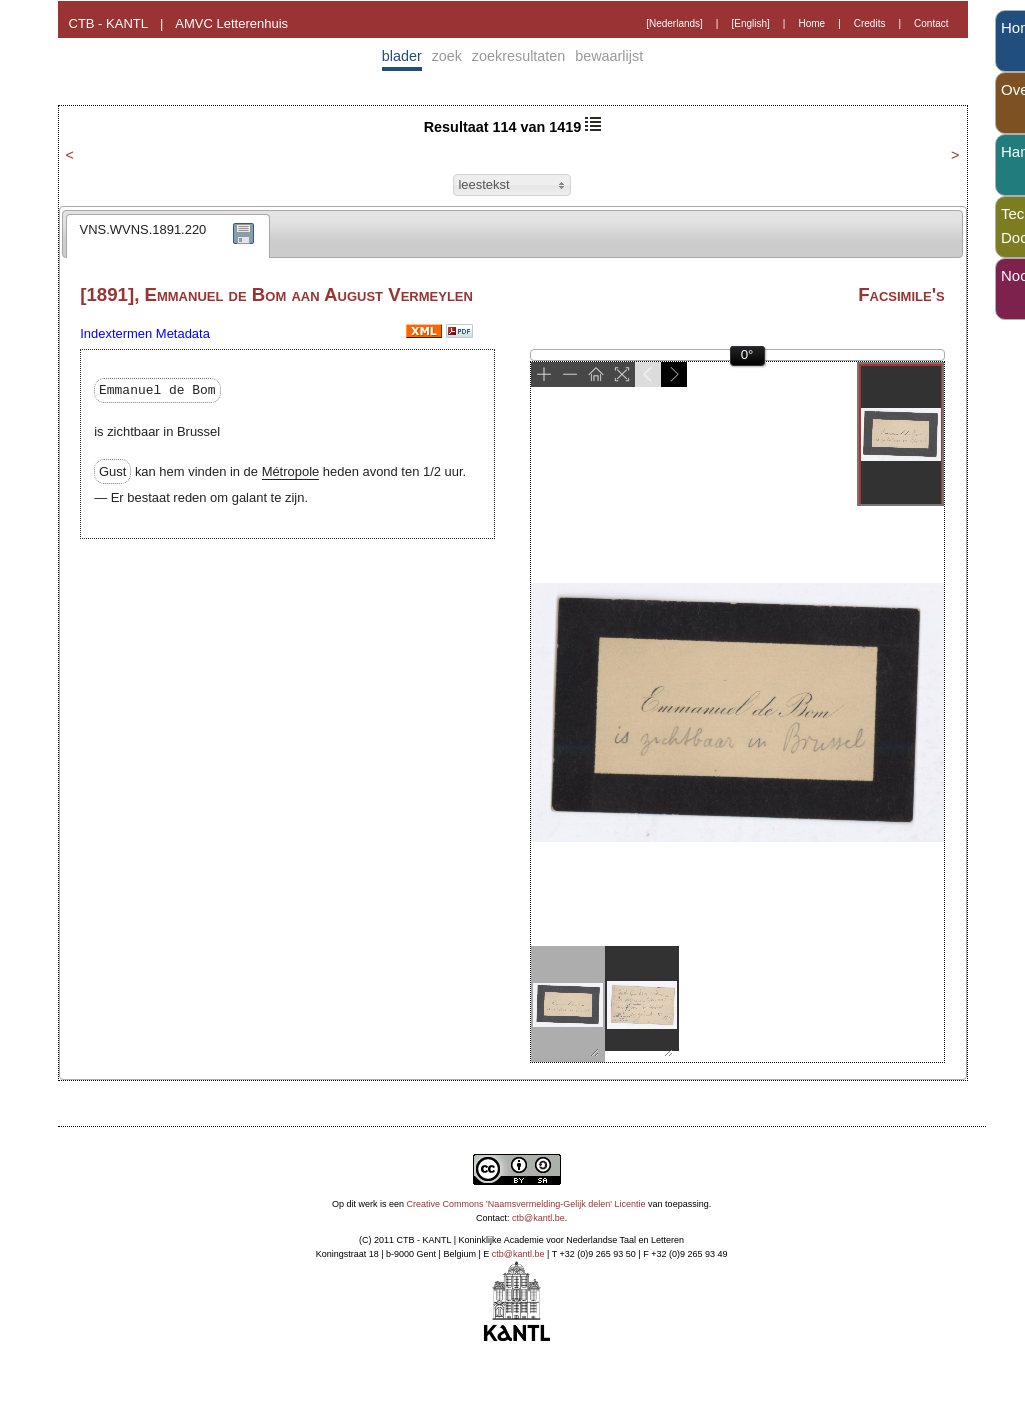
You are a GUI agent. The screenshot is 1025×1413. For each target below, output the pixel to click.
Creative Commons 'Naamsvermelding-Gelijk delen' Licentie (526, 1204)
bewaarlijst (609, 56)
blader (402, 56)
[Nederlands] (674, 23)
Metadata (183, 333)
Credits (870, 23)
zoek (447, 56)
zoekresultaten (519, 56)
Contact (931, 23)
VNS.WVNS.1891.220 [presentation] (143, 229)
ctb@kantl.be (538, 1218)
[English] (750, 23)
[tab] (168, 236)
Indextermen (116, 333)
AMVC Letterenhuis (231, 23)
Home (811, 23)
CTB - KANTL (108, 23)
